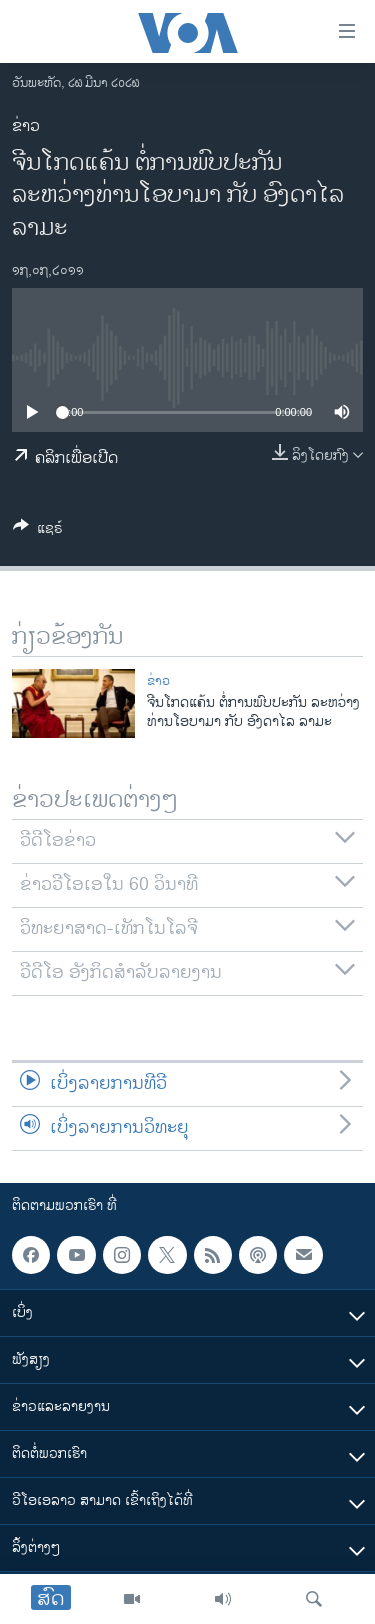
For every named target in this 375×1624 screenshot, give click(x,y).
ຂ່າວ (26, 126)
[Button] (38, 531)
